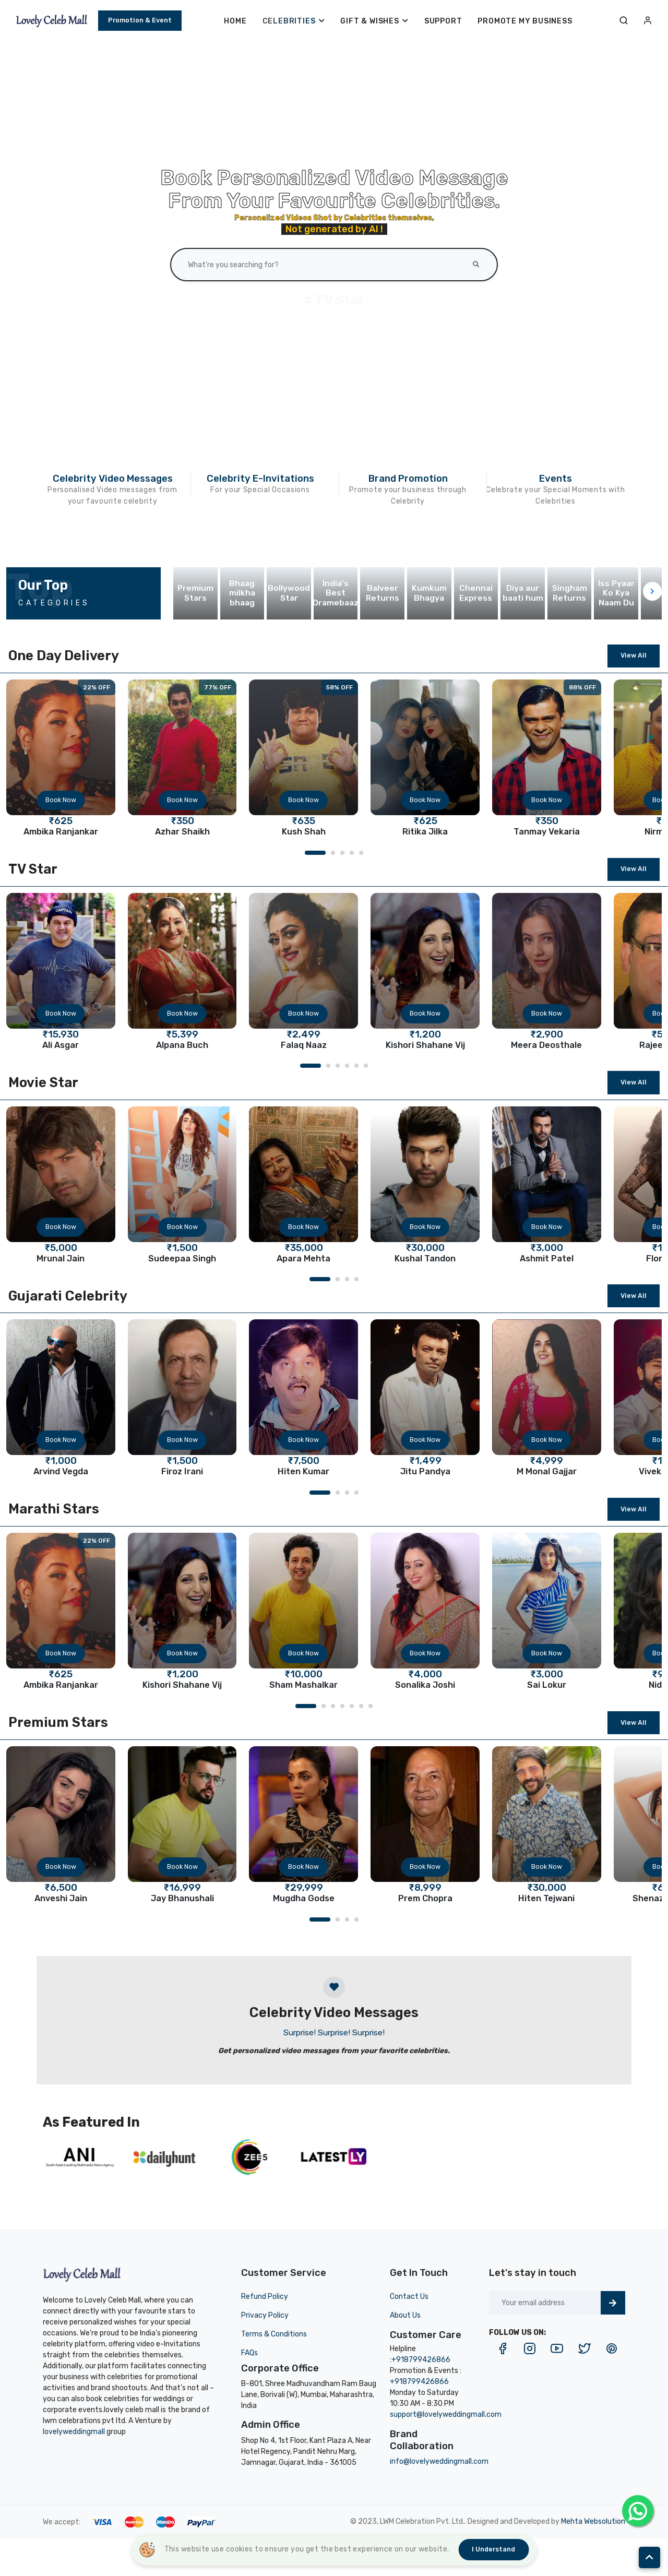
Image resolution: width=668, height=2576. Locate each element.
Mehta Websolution (593, 2521)
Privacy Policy (265, 2315)
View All (634, 655)
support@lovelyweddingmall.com (446, 2414)
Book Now (60, 800)
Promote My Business (525, 21)
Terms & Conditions (274, 2334)
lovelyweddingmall (74, 2431)
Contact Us (409, 2296)
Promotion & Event (140, 20)
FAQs (249, 2352)
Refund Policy (264, 2296)
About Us (405, 2315)
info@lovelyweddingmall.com (439, 2461)
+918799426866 (420, 2359)
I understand (493, 2549)
